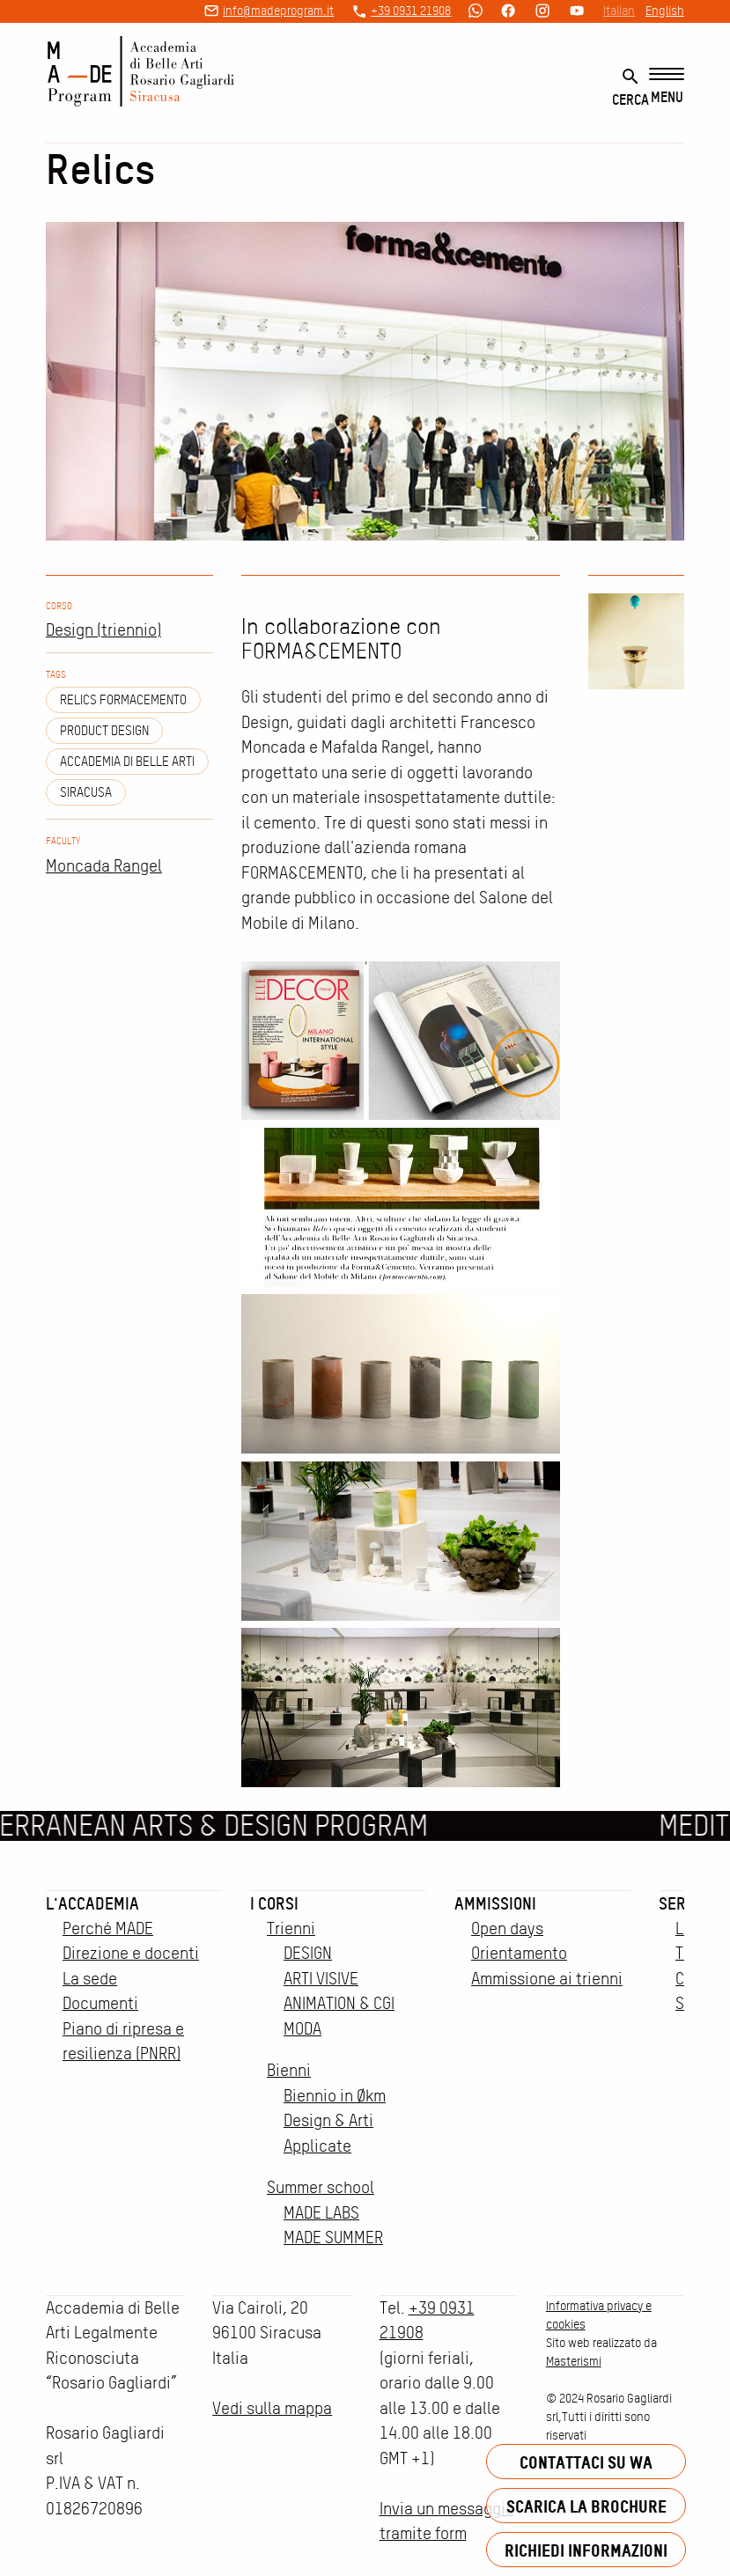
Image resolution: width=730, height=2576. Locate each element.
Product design (104, 731)
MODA (302, 2029)
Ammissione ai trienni (547, 1979)
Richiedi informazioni (586, 2550)
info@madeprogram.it (278, 11)
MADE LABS (321, 2213)
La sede (90, 1979)
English (664, 11)
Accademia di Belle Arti (127, 761)
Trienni (291, 1928)
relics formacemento (123, 700)
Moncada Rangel (104, 866)
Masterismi (573, 2361)
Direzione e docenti (131, 1953)
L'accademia (92, 1903)
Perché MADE (108, 1928)
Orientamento (519, 1953)
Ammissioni (495, 1903)
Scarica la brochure (586, 2506)
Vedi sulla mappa (272, 2408)
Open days (507, 1928)
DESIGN (308, 1953)
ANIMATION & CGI (339, 2003)
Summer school (320, 2187)
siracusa (86, 792)
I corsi (274, 1903)
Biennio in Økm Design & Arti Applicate (335, 2121)
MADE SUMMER (333, 2237)
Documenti (100, 2003)
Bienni (289, 2070)
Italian (619, 11)
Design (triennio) (103, 630)
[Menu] (666, 87)
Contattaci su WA (586, 2462)
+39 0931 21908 (411, 11)
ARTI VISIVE (321, 1979)
